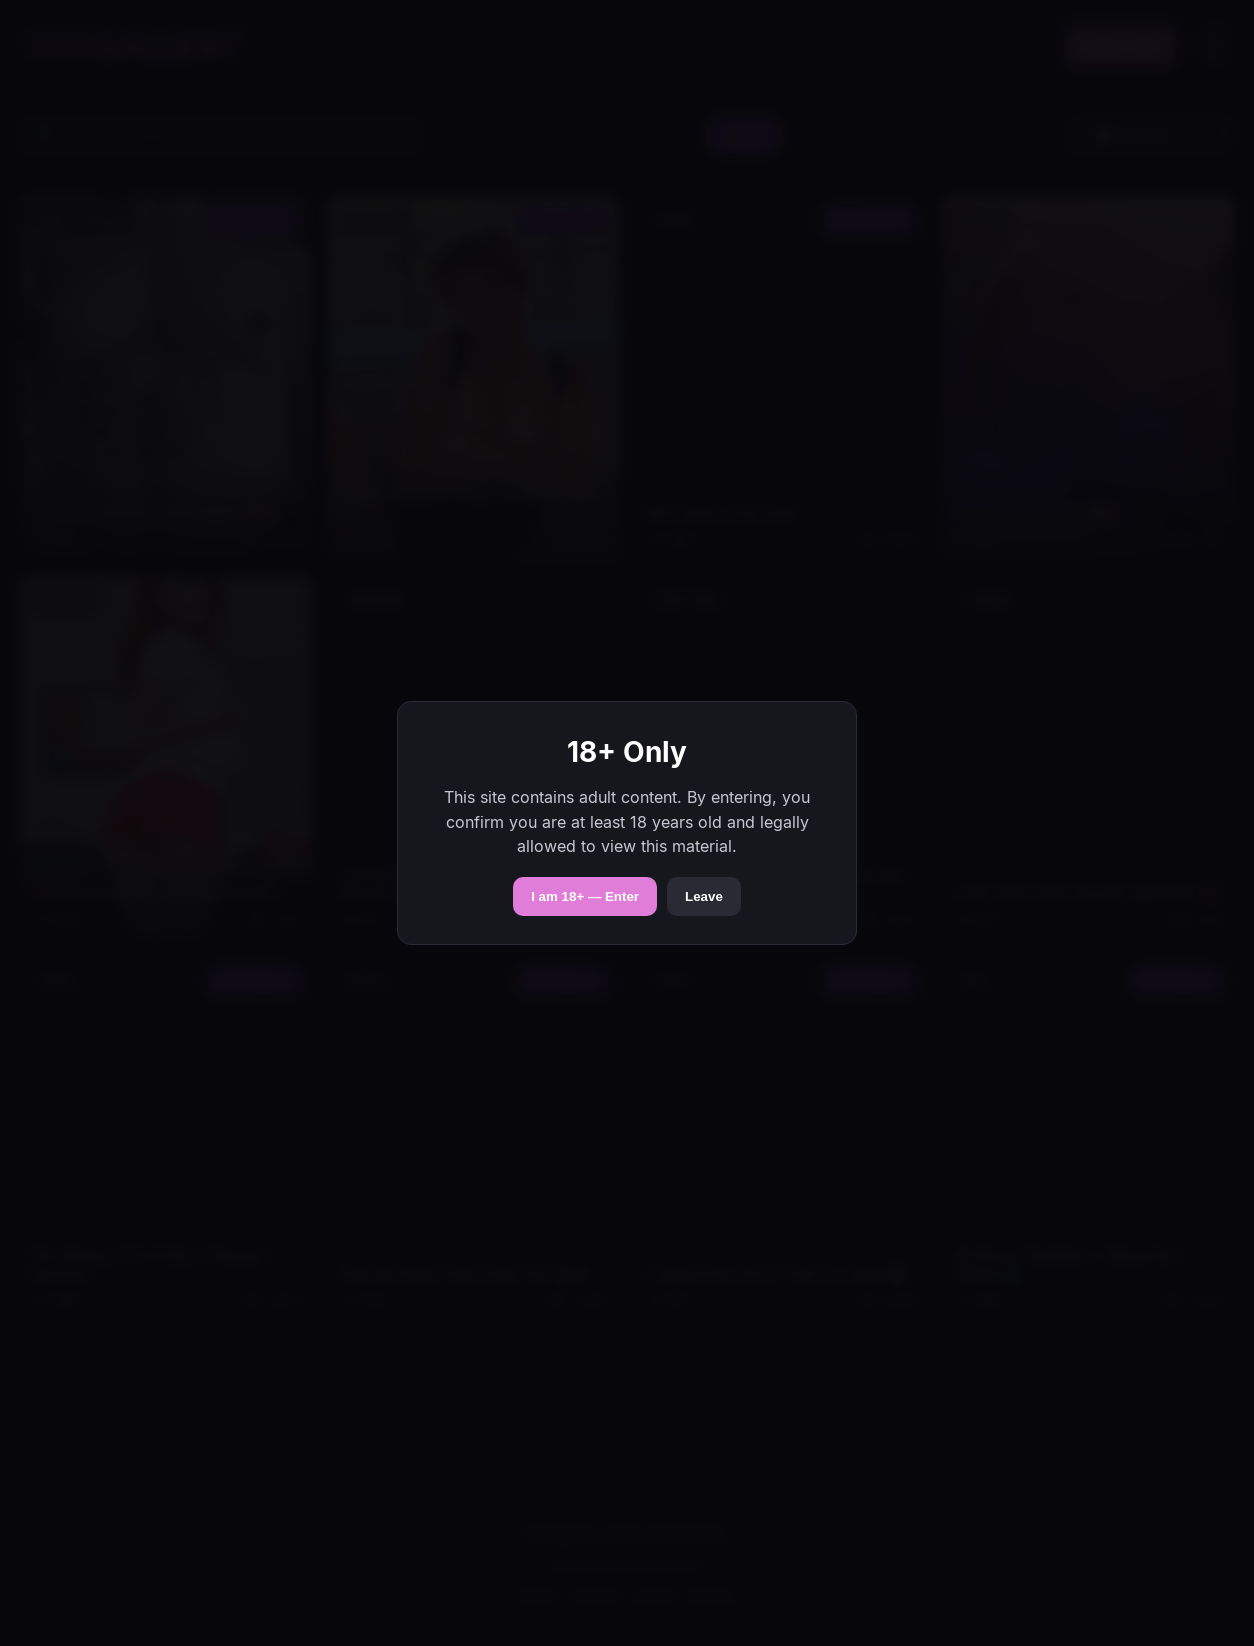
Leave (704, 896)
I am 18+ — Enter (585, 896)
